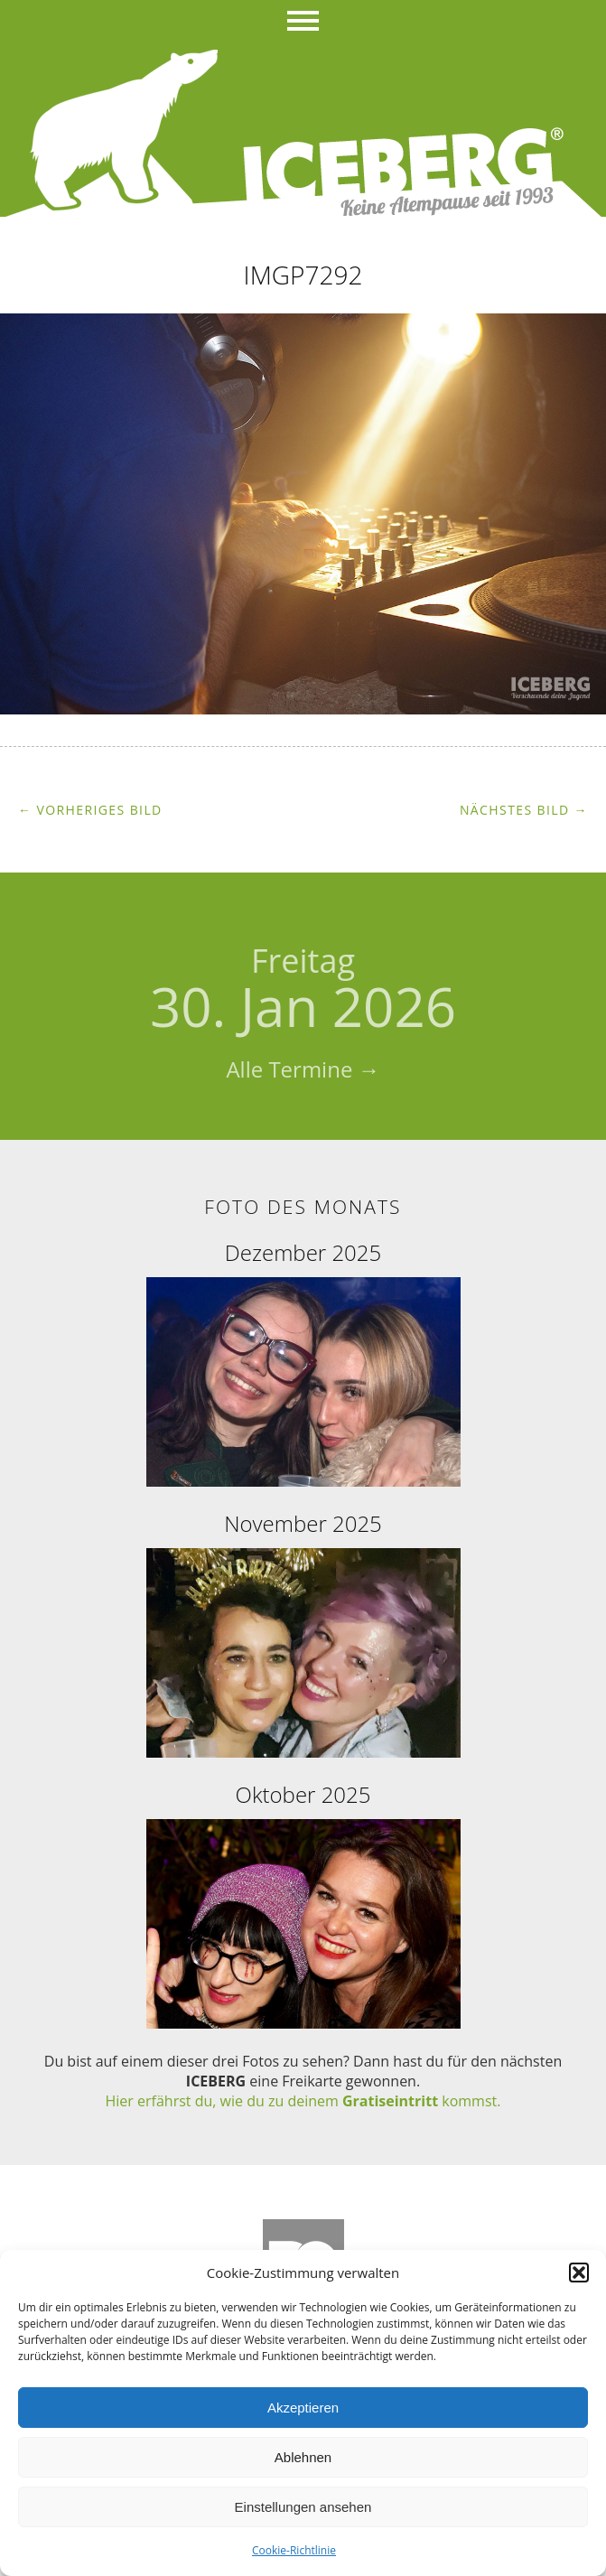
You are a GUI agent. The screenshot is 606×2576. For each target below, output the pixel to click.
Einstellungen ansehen (303, 2507)
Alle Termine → (302, 1069)
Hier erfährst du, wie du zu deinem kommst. (303, 2101)
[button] (579, 2272)
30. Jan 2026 (303, 990)
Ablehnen (303, 2457)
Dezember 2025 (303, 1252)
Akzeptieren (303, 2407)
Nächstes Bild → (524, 809)
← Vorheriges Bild (90, 809)
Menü (303, 22)
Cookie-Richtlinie (294, 2550)
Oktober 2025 (303, 1794)
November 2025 (303, 1523)
